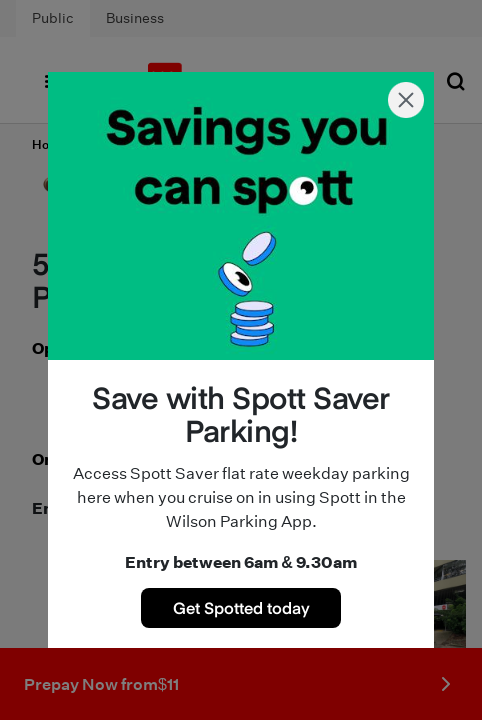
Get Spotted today (241, 607)
